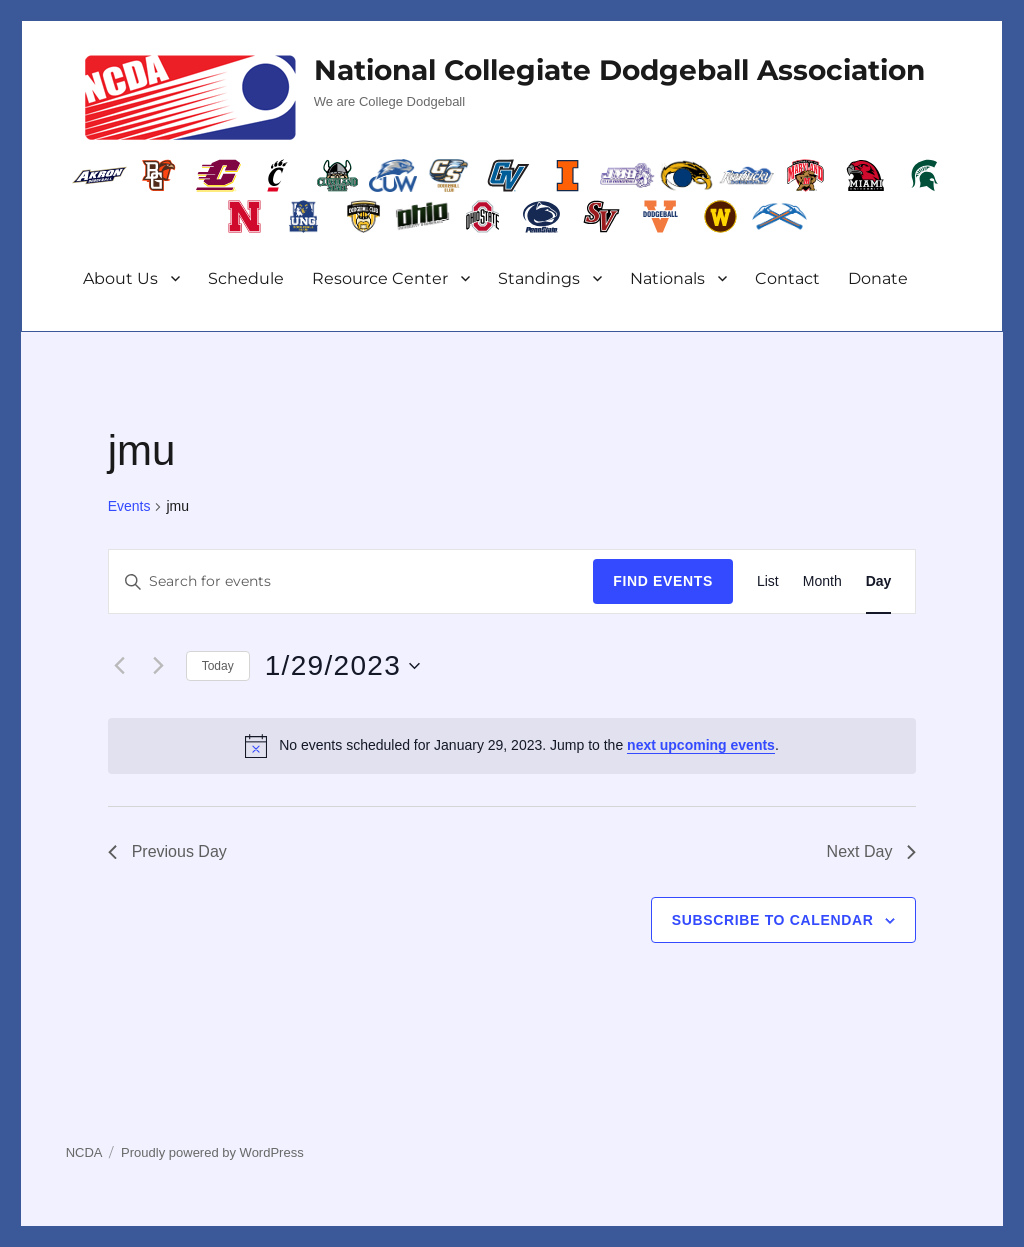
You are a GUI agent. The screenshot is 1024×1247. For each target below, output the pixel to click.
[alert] (512, 746)
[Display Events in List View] (768, 581)
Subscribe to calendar (773, 920)
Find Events (663, 581)
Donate (878, 278)
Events (129, 506)
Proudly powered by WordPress (212, 1152)
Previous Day (167, 851)
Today (218, 666)
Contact (787, 278)
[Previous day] (120, 666)
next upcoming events (701, 745)
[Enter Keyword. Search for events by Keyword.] (351, 581)
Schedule (246, 278)
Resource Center (380, 278)
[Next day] (159, 666)
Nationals (667, 278)
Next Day (872, 851)
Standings (539, 278)
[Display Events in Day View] (879, 581)
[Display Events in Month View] (822, 581)
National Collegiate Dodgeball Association (619, 70)
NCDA (84, 1152)
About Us (120, 278)
